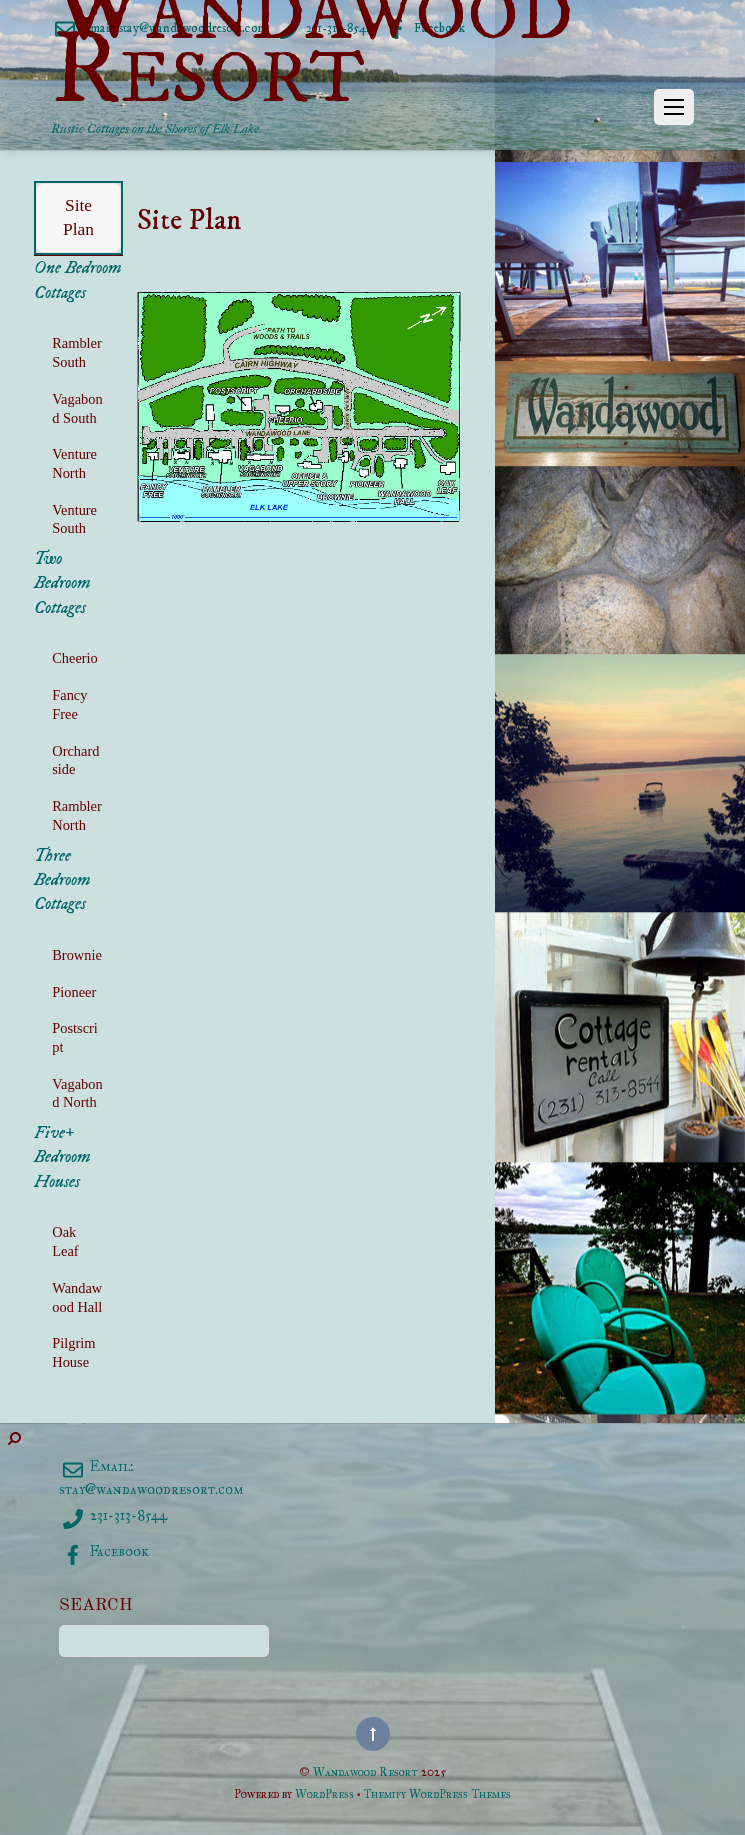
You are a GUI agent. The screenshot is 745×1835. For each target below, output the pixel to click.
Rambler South (77, 352)
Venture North (74, 463)
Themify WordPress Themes (437, 1793)
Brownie (77, 955)
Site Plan (78, 217)
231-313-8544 (113, 1515)
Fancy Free (69, 704)
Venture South (74, 519)
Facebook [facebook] (104, 1551)
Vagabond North (77, 1093)
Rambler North (77, 815)
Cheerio (75, 658)
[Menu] (674, 107)
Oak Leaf (65, 1241)
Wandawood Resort (365, 1771)
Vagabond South (77, 408)
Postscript (75, 1037)
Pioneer (74, 992)
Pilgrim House (73, 1352)
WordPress (324, 1793)
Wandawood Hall (77, 1297)
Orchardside (75, 760)
